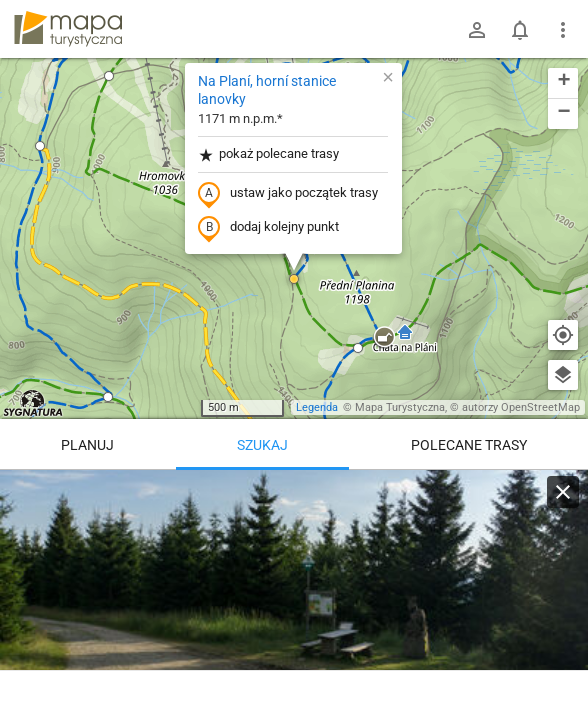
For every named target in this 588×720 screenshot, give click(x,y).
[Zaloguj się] (477, 30)
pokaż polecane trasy (268, 154)
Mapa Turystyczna (400, 407)
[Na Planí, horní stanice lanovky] (294, 590)
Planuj (87, 445)
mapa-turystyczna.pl (68, 29)
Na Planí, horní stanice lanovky (267, 90)
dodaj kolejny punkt (268, 228)
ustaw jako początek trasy (288, 194)
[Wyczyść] (563, 492)
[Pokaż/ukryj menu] (563, 30)
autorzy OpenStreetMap (521, 407)
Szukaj (262, 445)
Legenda (317, 407)
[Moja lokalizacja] (563, 335)
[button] (109, 76)
